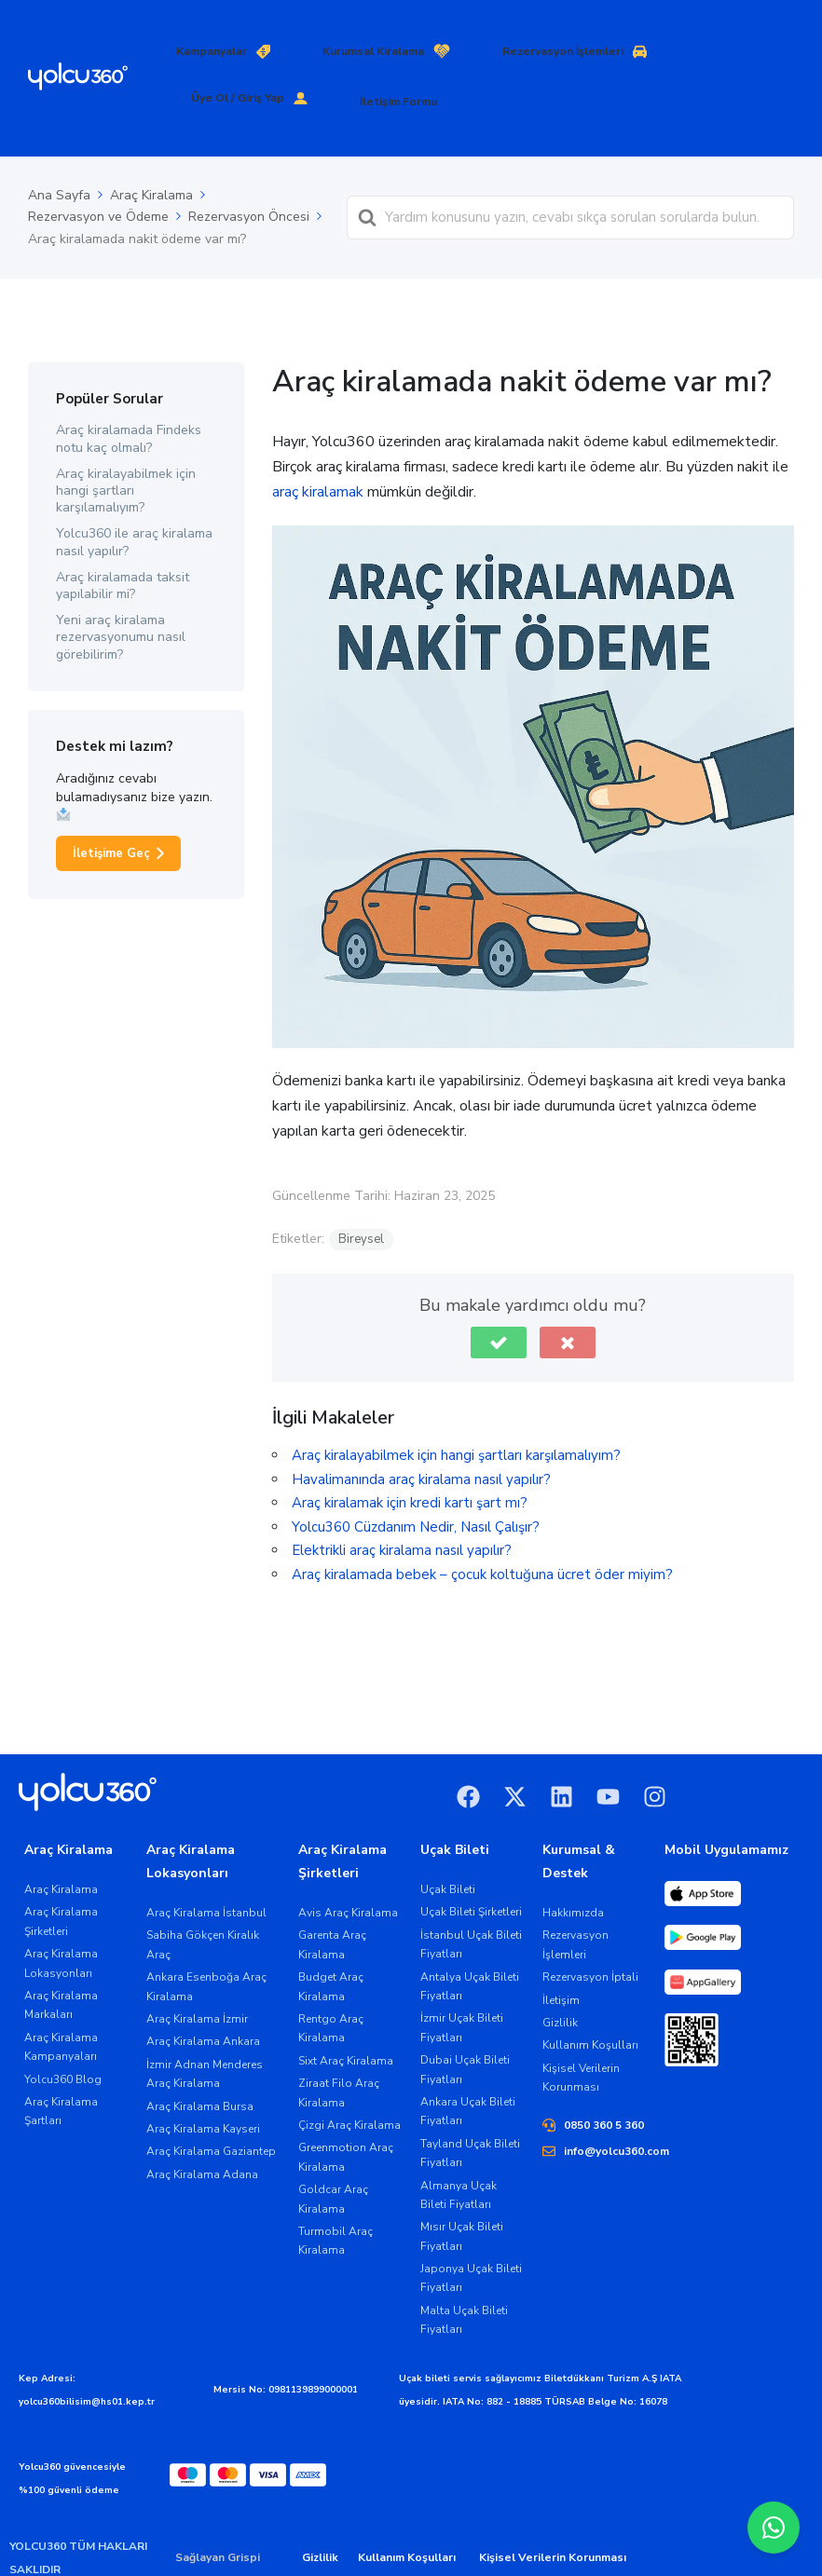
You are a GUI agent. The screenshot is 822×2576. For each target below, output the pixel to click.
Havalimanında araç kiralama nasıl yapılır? (421, 1436)
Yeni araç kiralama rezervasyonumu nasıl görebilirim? (120, 594)
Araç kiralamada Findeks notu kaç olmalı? (128, 396)
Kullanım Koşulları (407, 2515)
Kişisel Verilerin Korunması (552, 2515)
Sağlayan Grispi (217, 2515)
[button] (499, 1299)
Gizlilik (320, 2515)
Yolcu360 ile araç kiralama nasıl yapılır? (134, 500)
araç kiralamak (317, 449)
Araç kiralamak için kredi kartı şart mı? (409, 1460)
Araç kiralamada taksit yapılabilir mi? (122, 542)
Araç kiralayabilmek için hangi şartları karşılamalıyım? (126, 447)
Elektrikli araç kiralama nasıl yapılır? (402, 1507)
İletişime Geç (111, 810)
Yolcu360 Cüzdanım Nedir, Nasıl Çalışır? (416, 1484)
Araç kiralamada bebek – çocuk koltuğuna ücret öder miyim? (482, 1531)
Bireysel (361, 1196)
